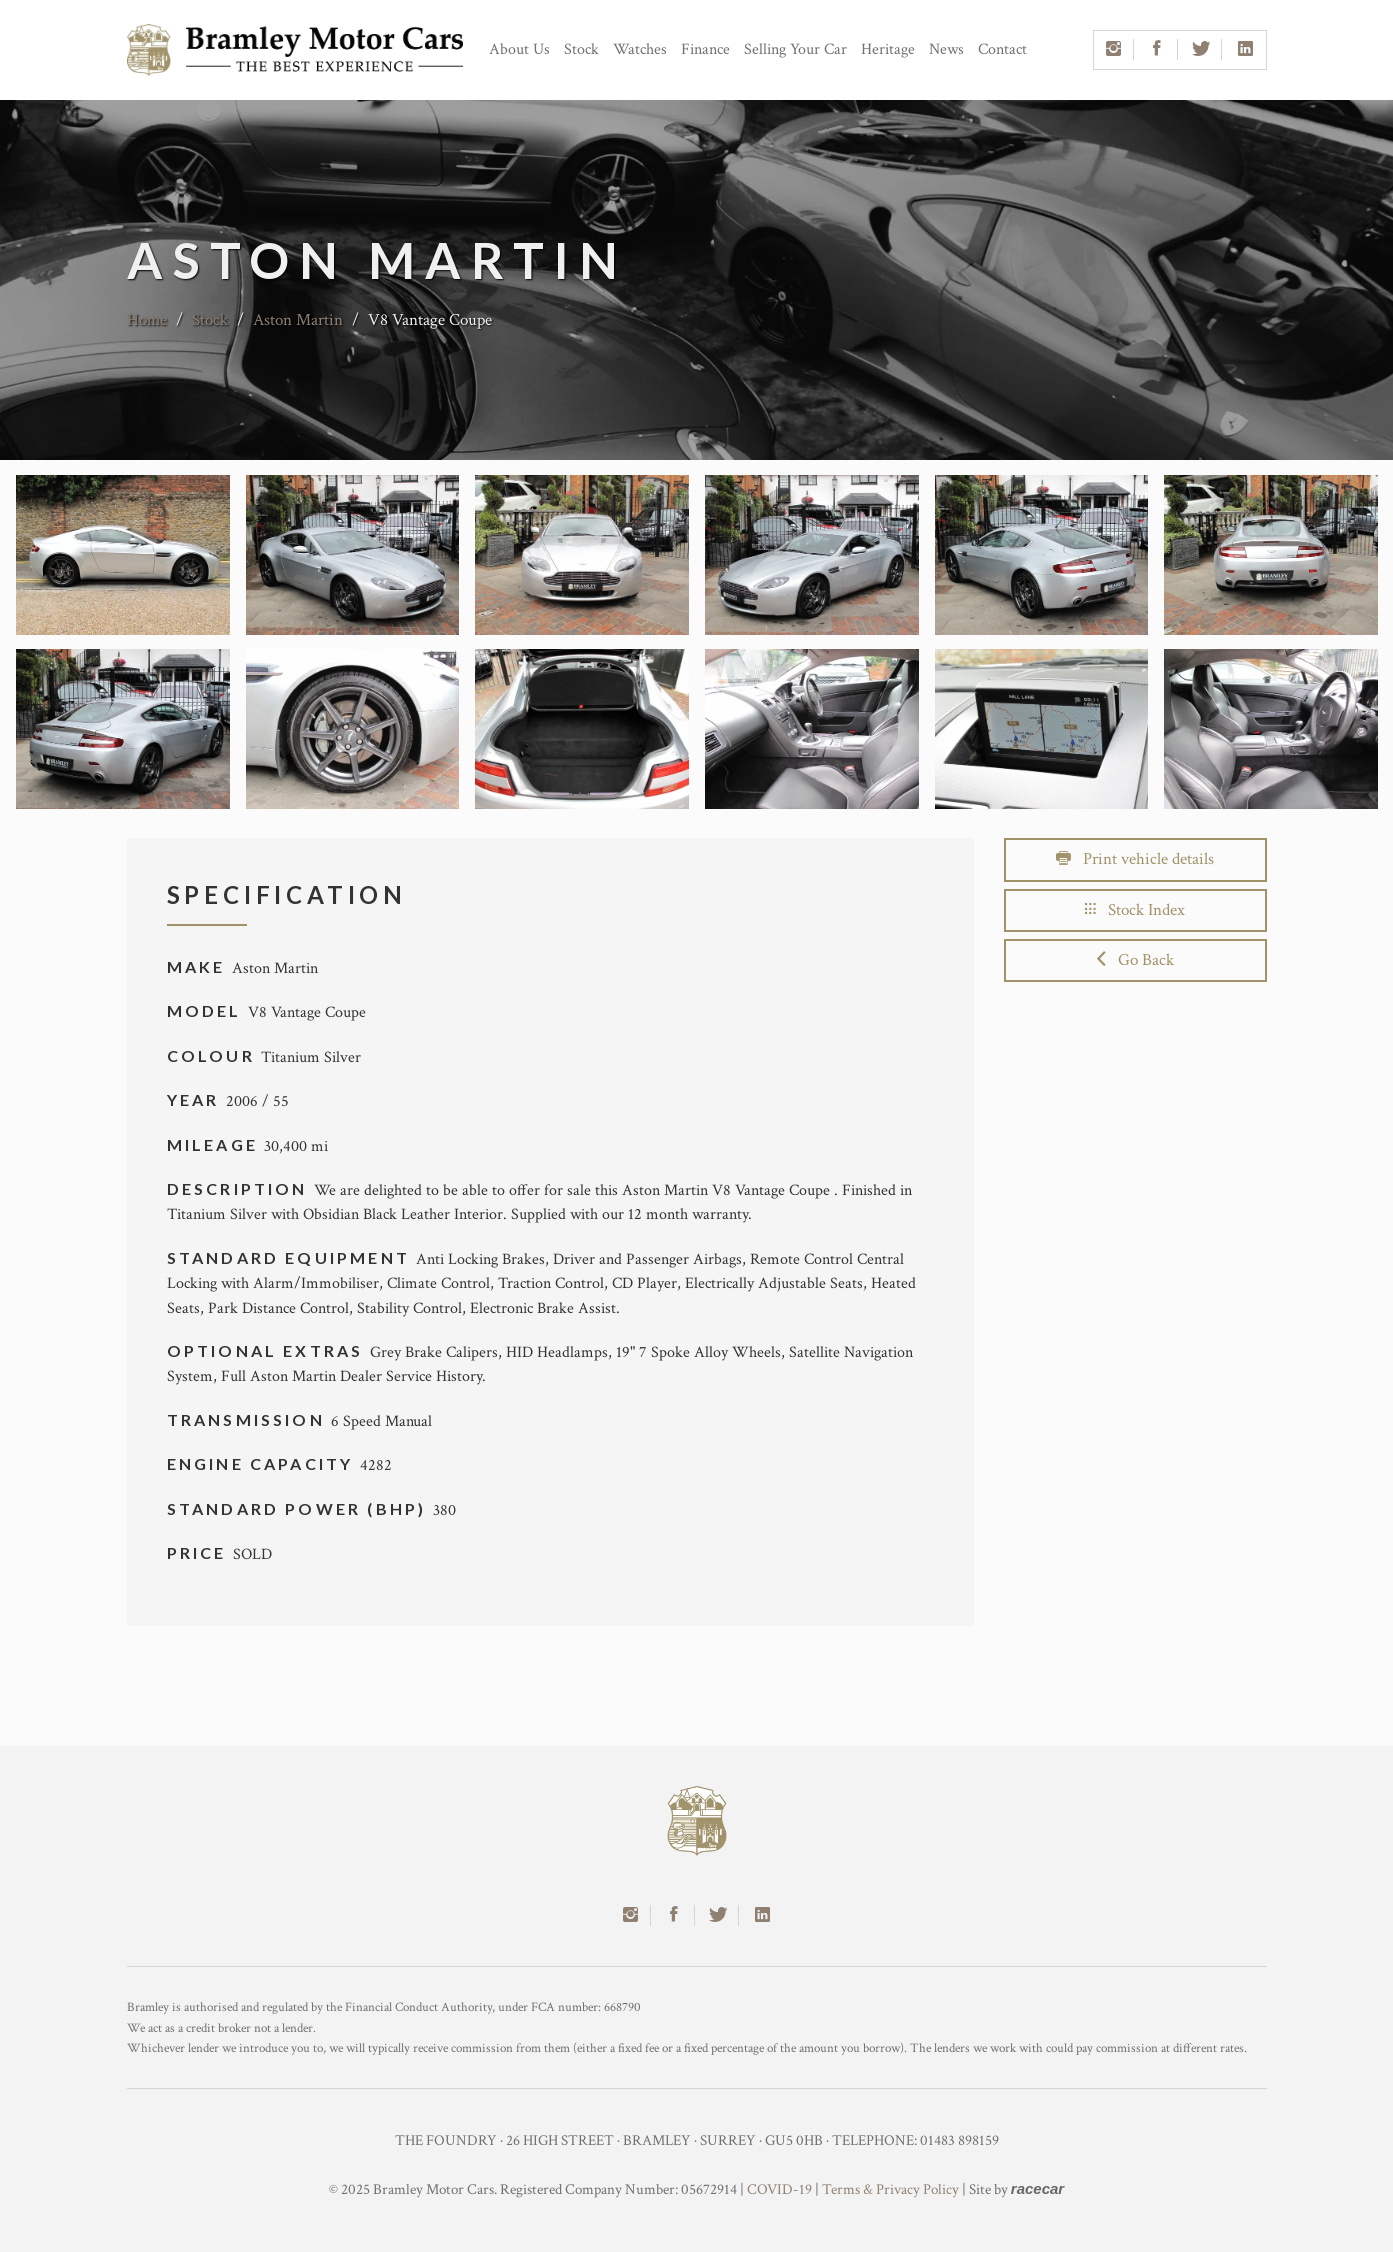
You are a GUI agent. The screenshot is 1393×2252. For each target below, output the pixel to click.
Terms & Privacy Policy (890, 2189)
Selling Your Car (795, 49)
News (946, 49)
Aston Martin (298, 320)
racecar (1037, 2188)
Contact (1002, 49)
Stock (581, 49)
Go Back (1135, 960)
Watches (640, 49)
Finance (705, 49)
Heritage (888, 49)
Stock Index (1135, 910)
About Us (519, 49)
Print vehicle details (1135, 859)
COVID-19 (779, 2189)
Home (147, 320)
